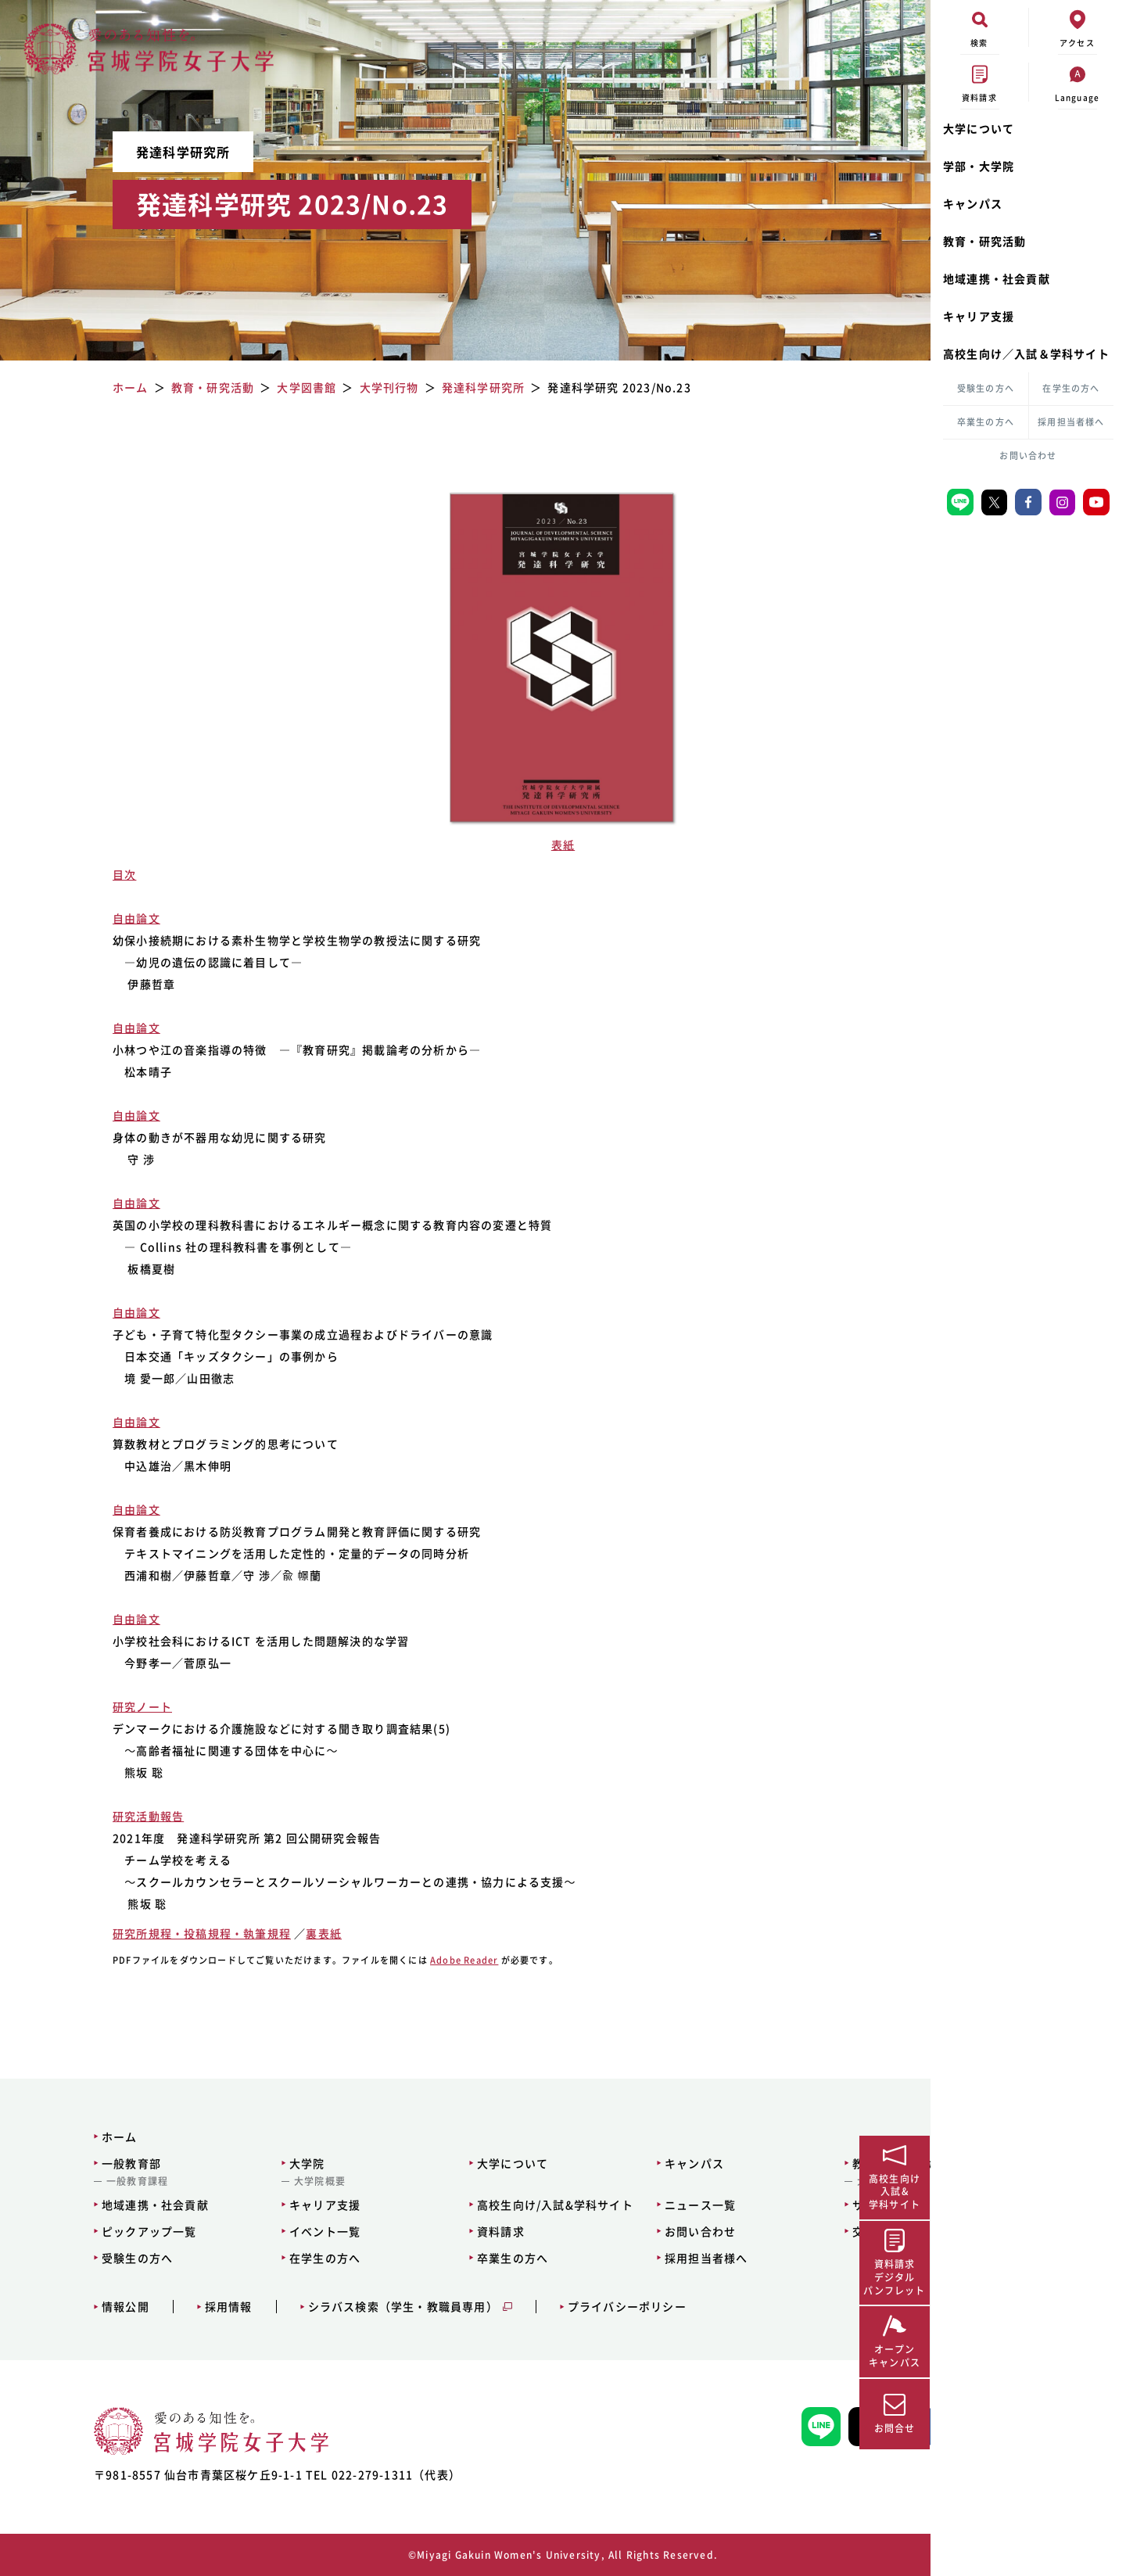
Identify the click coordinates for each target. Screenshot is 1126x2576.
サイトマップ (759, 2204)
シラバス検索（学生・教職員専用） (355, 2306)
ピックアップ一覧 (102, 2231)
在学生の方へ (1070, 388)
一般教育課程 (90, 2181)
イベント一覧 (257, 2231)
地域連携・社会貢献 (996, 278)
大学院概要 (252, 2181)
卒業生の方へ (985, 422)
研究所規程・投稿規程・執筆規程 (182, 1933)
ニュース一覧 (592, 2204)
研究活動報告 (128, 1816)
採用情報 (181, 2306)
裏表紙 (304, 1933)
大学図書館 (754, 2181)
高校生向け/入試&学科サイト (467, 2204)
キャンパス (972, 203)
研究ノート (122, 1706)
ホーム (73, 2136)
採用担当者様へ (1071, 422)
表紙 (465, 844)
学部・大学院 (978, 166)
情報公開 (78, 2306)
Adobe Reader (445, 1960)
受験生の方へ (985, 388)
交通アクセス (759, 2231)
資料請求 (413, 2231)
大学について (978, 128)
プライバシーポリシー (579, 2306)
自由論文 (117, 918)
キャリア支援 (978, 316)
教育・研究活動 (984, 241)
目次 (105, 874)
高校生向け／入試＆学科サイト (1026, 353)
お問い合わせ (1027, 455)
